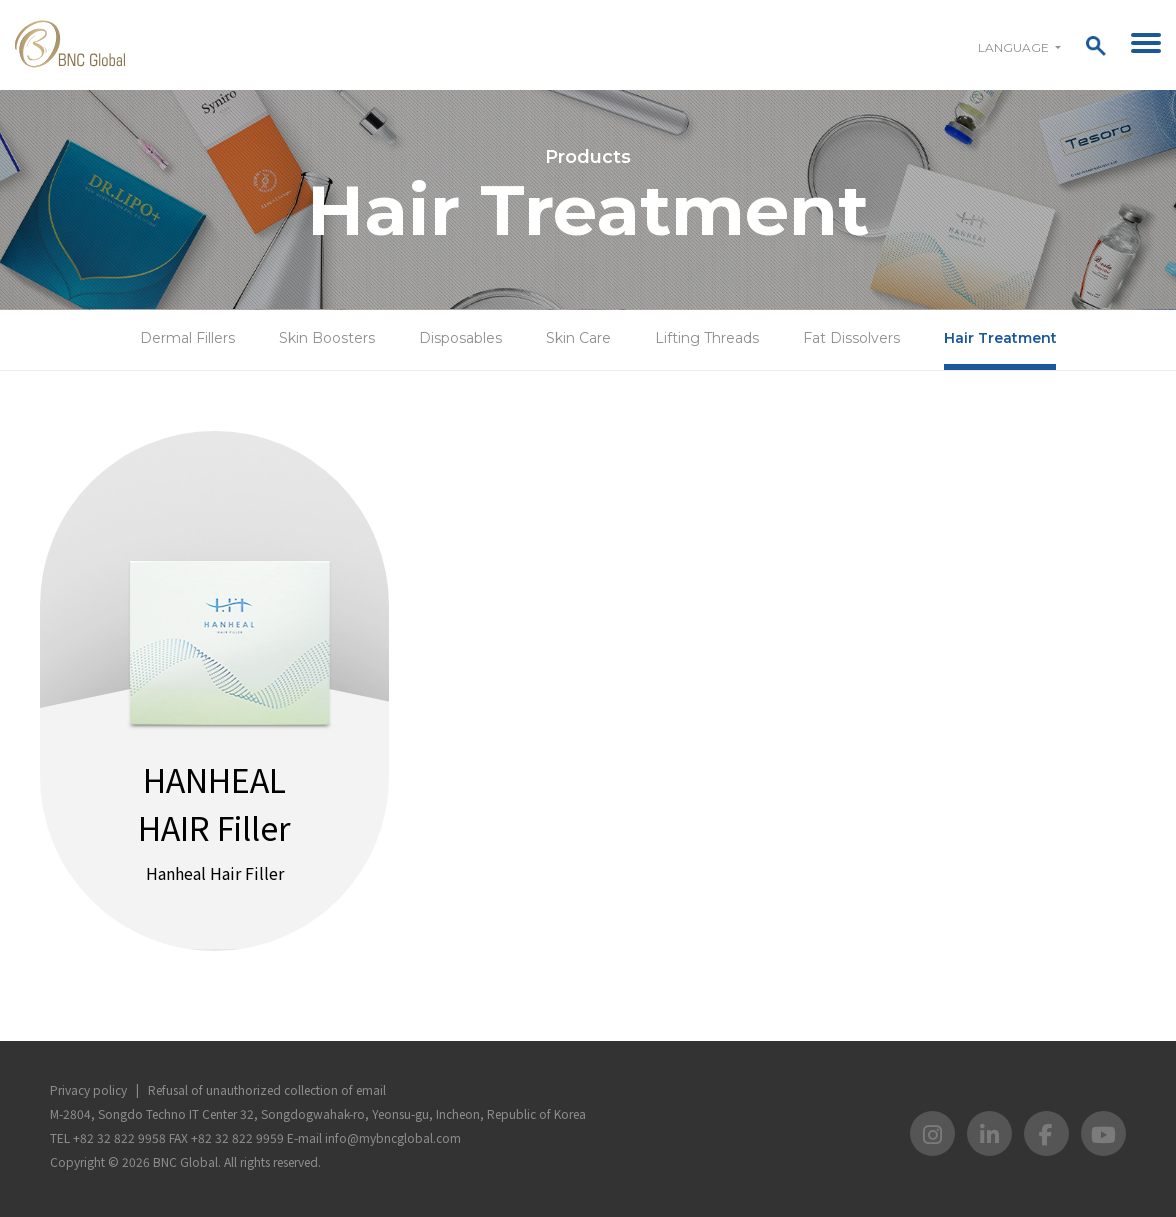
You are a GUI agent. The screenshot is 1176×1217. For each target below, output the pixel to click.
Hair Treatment (1000, 338)
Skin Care (578, 338)
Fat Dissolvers (851, 338)
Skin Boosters (327, 338)
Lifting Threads (707, 338)
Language (1015, 47)
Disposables (460, 338)
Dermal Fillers (187, 338)
